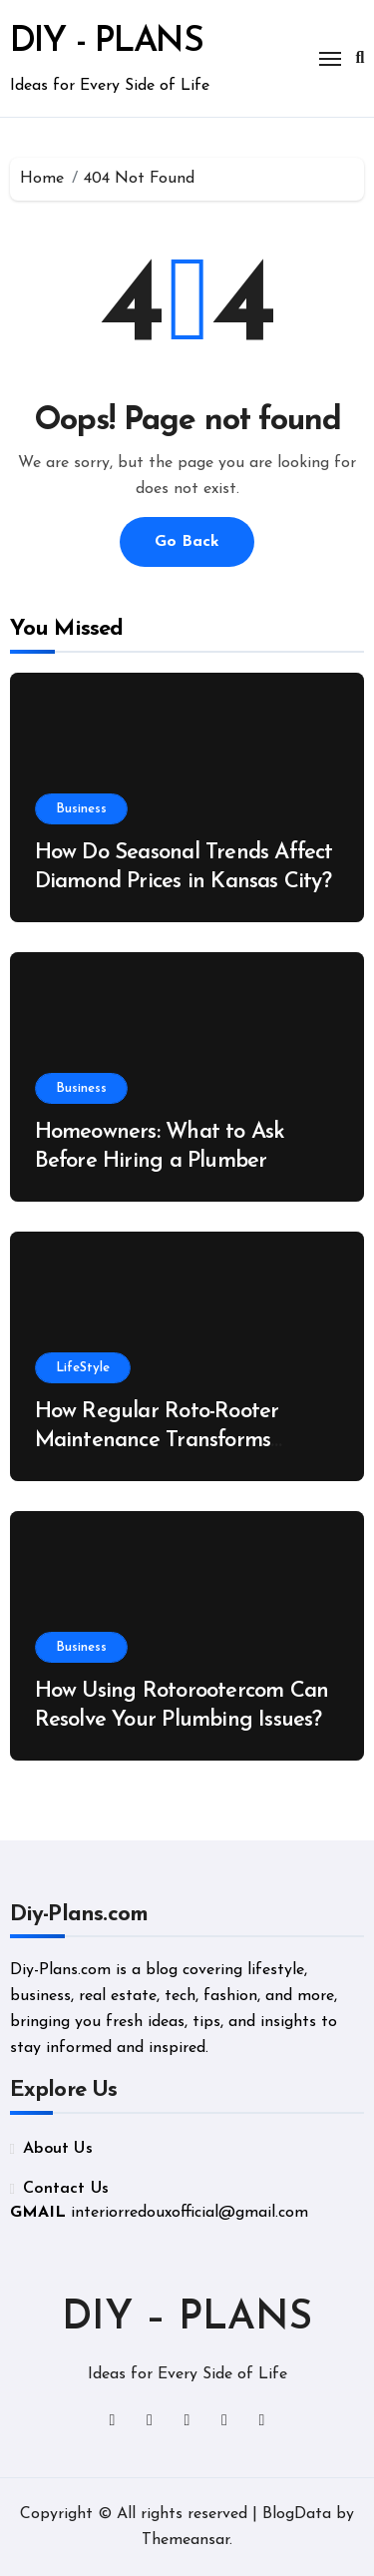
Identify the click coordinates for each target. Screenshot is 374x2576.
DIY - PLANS (106, 42)
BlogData (296, 2514)
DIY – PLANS (187, 2318)
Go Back (187, 542)
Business (81, 808)
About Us (58, 2149)
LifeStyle (83, 1367)
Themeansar (185, 2540)
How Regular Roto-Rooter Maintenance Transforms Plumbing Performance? (157, 1440)
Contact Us (66, 2189)
